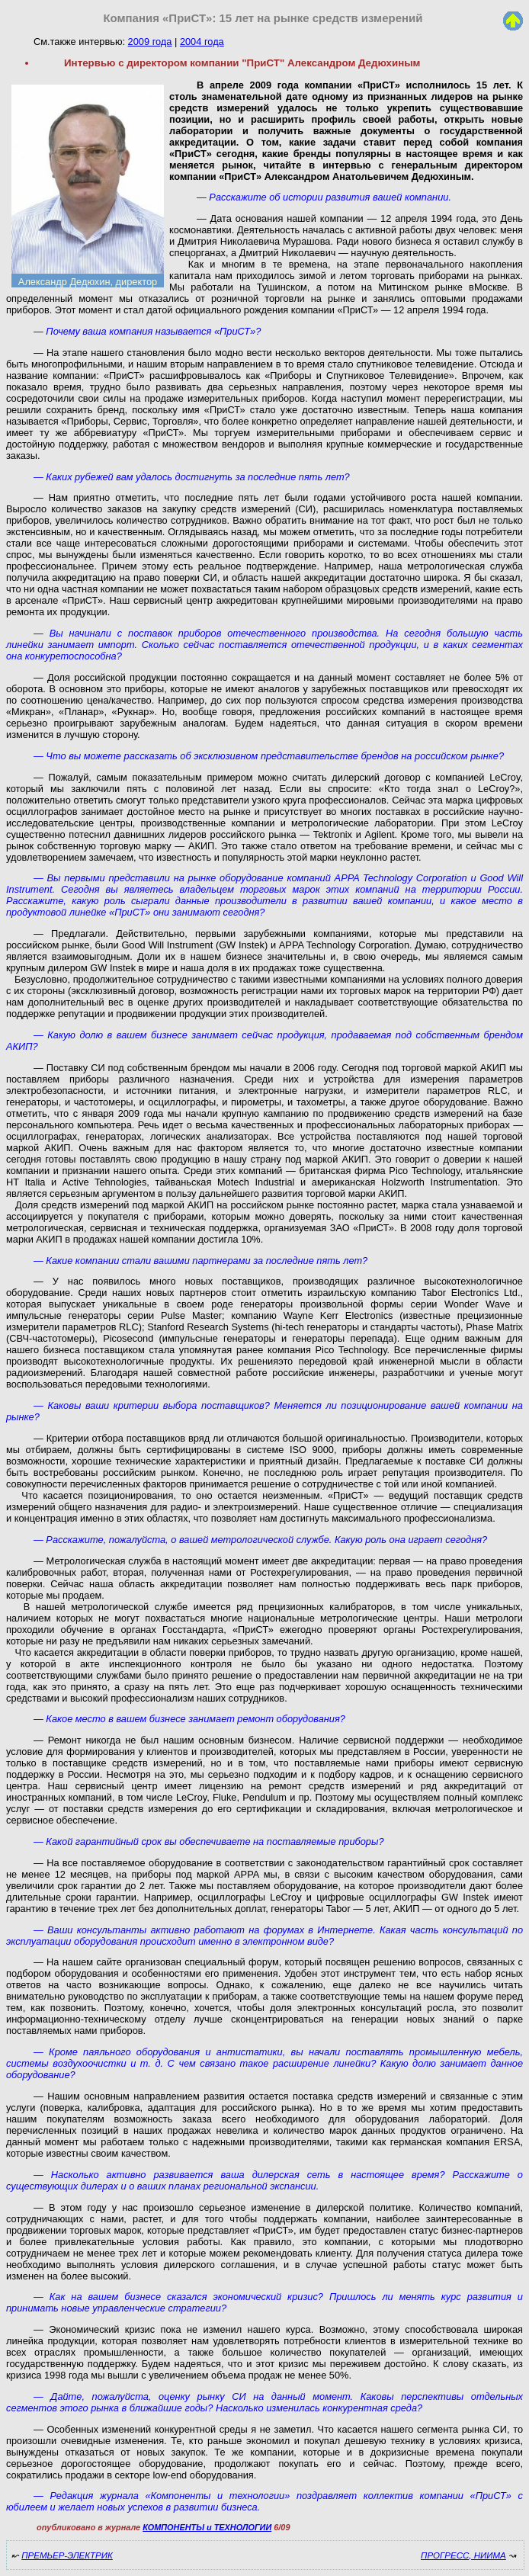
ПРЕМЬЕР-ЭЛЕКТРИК (67, 2555)
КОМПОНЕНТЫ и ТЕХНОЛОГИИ (207, 2527)
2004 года (202, 41)
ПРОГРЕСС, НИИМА (463, 2555)
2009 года (150, 41)
